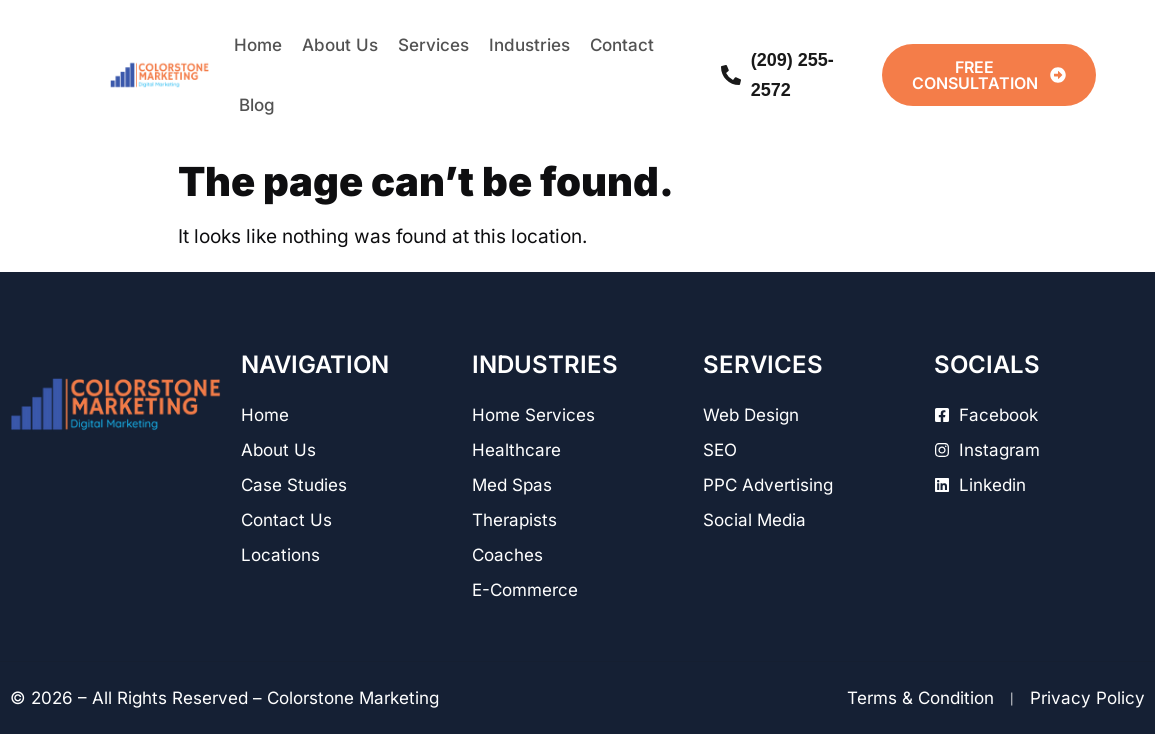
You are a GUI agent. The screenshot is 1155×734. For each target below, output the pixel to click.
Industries (529, 45)
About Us (340, 45)
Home (258, 45)
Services (433, 45)
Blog (257, 105)
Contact (622, 45)
